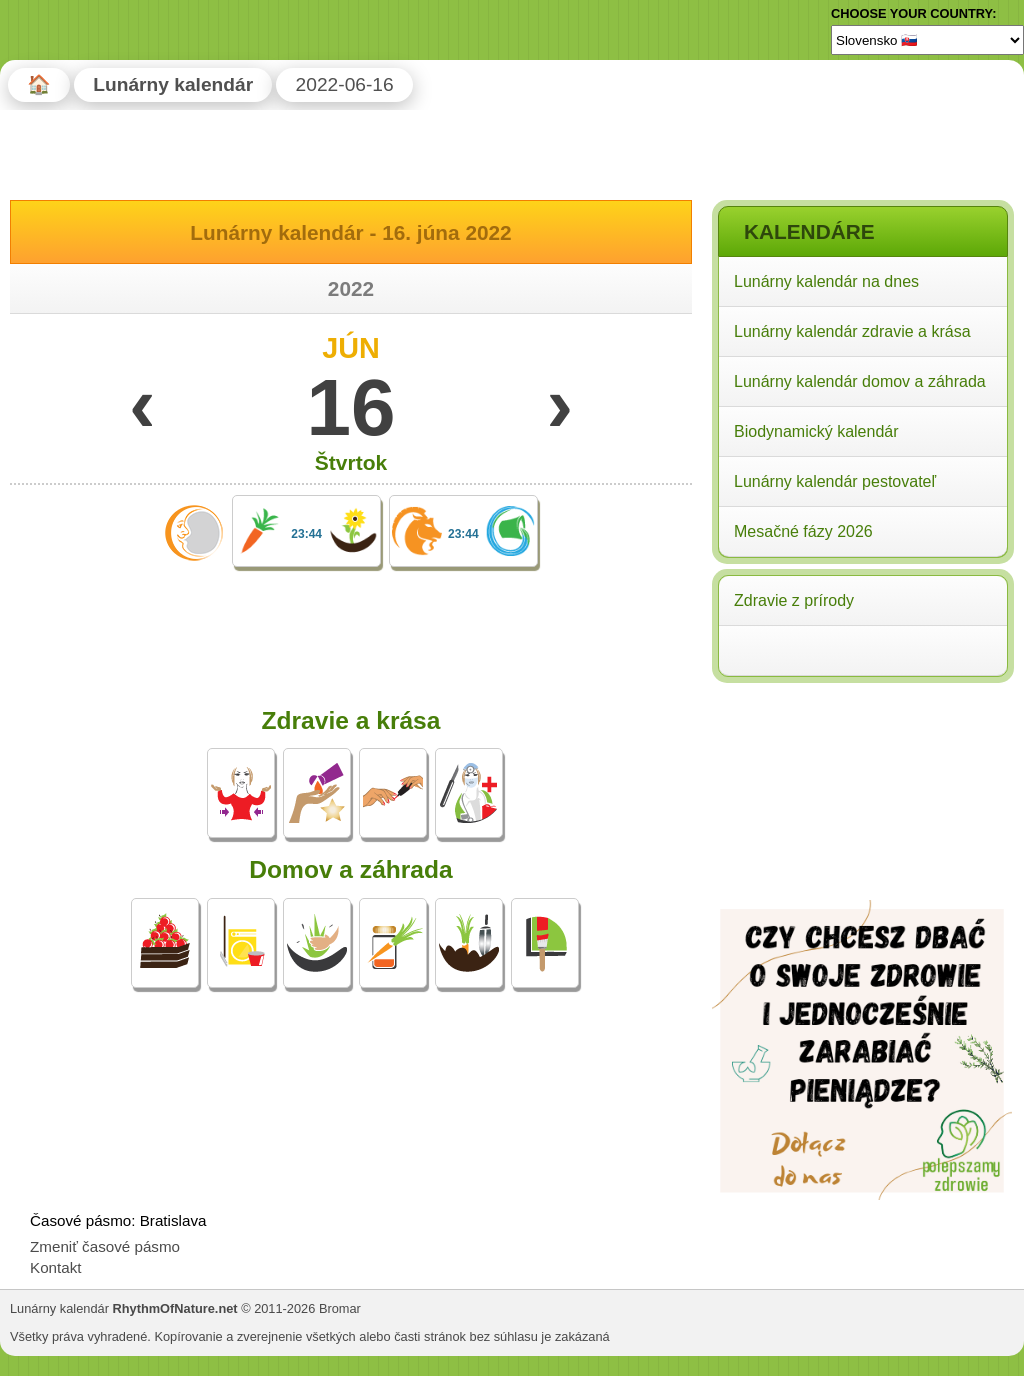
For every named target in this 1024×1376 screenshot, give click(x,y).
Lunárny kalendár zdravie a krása (852, 331)
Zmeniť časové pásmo (105, 1246)
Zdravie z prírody (794, 600)
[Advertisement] (862, 818)
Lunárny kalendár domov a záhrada (860, 381)
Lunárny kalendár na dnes (826, 281)
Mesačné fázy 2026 (803, 531)
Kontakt (56, 1267)
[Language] (927, 40)
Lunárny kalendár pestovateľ (835, 481)
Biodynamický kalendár (816, 431)
